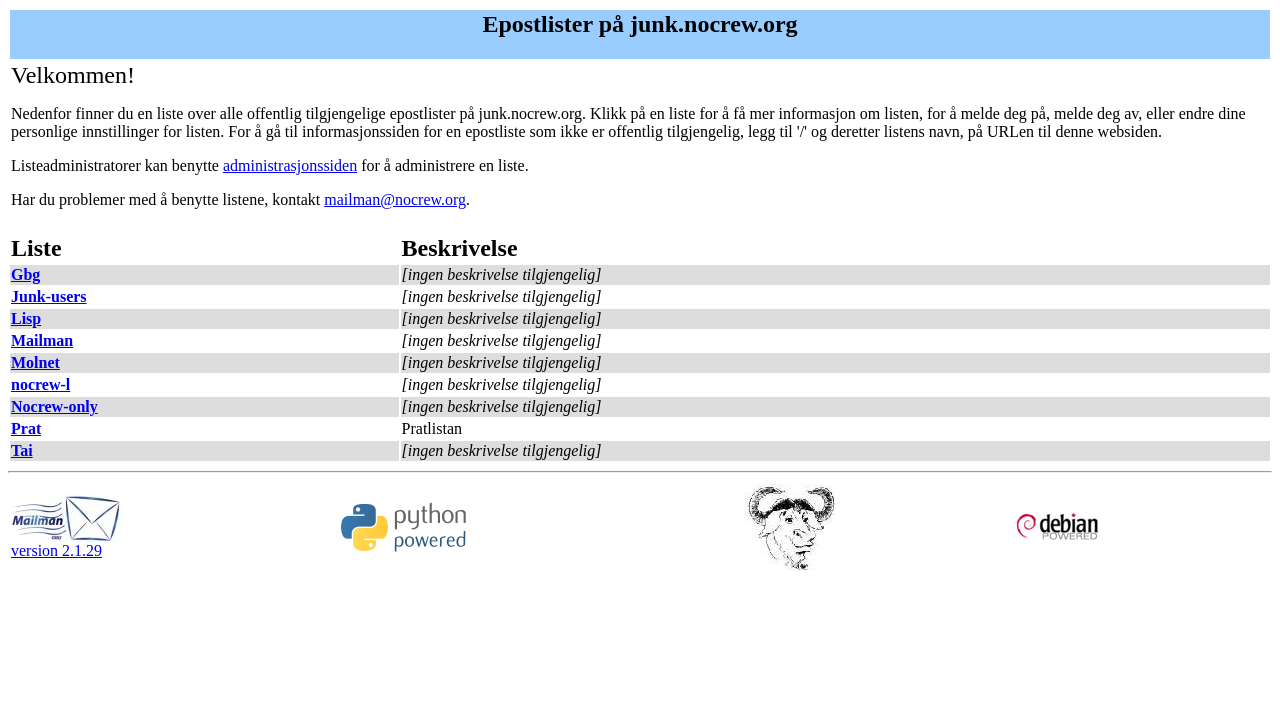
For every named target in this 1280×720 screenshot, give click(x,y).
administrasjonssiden (290, 165)
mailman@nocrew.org (395, 199)
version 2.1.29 (66, 543)
